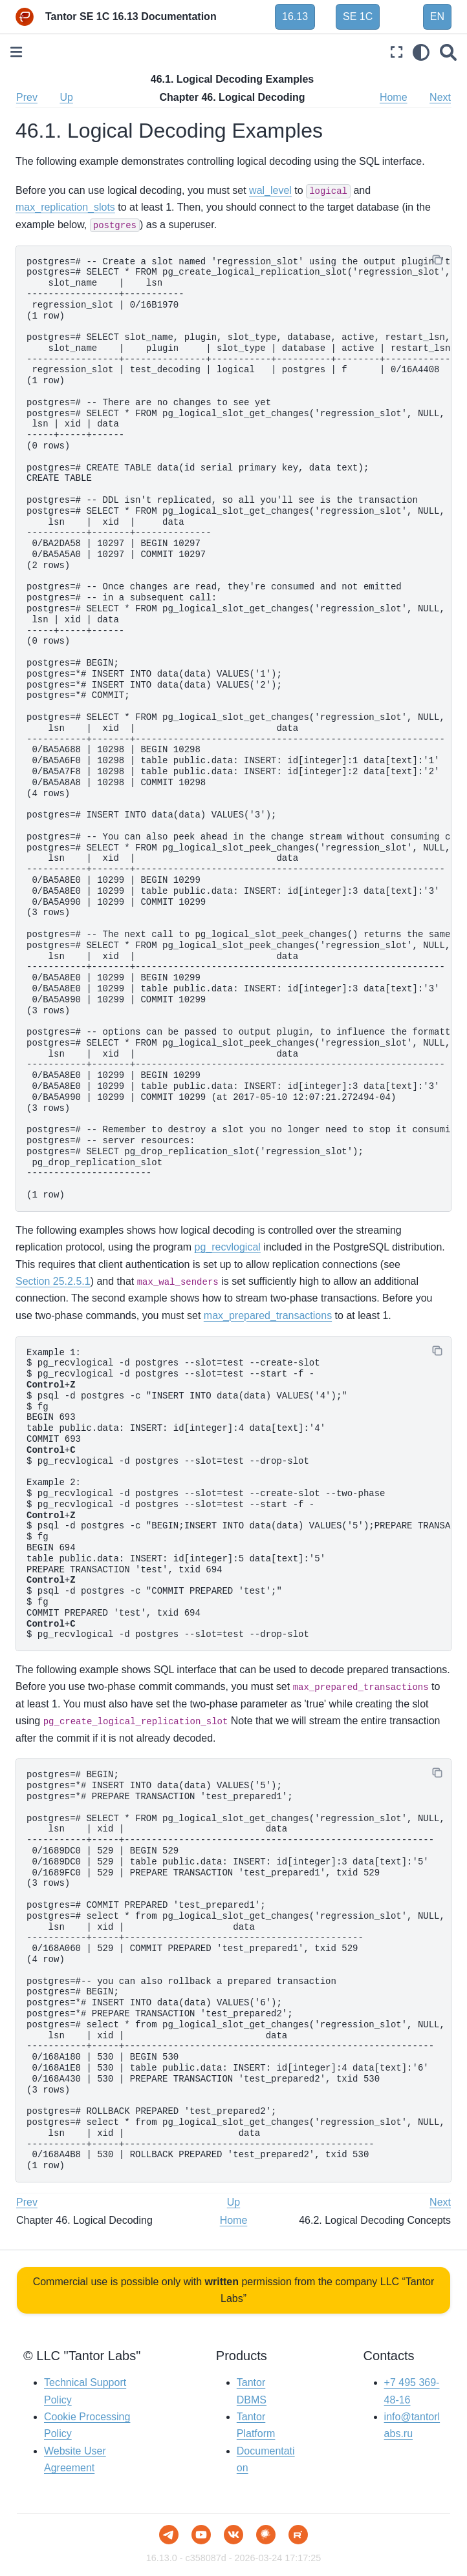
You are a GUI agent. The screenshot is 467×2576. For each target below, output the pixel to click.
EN (437, 16)
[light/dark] (421, 52)
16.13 (295, 16)
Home (393, 97)
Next (440, 97)
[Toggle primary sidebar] (16, 52)
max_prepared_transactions (268, 1315)
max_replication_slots (65, 207)
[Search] (448, 52)
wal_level (270, 190)
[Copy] (437, 260)
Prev (27, 97)
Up (66, 97)
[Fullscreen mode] (396, 52)
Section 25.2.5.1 (53, 1281)
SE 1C (358, 16)
